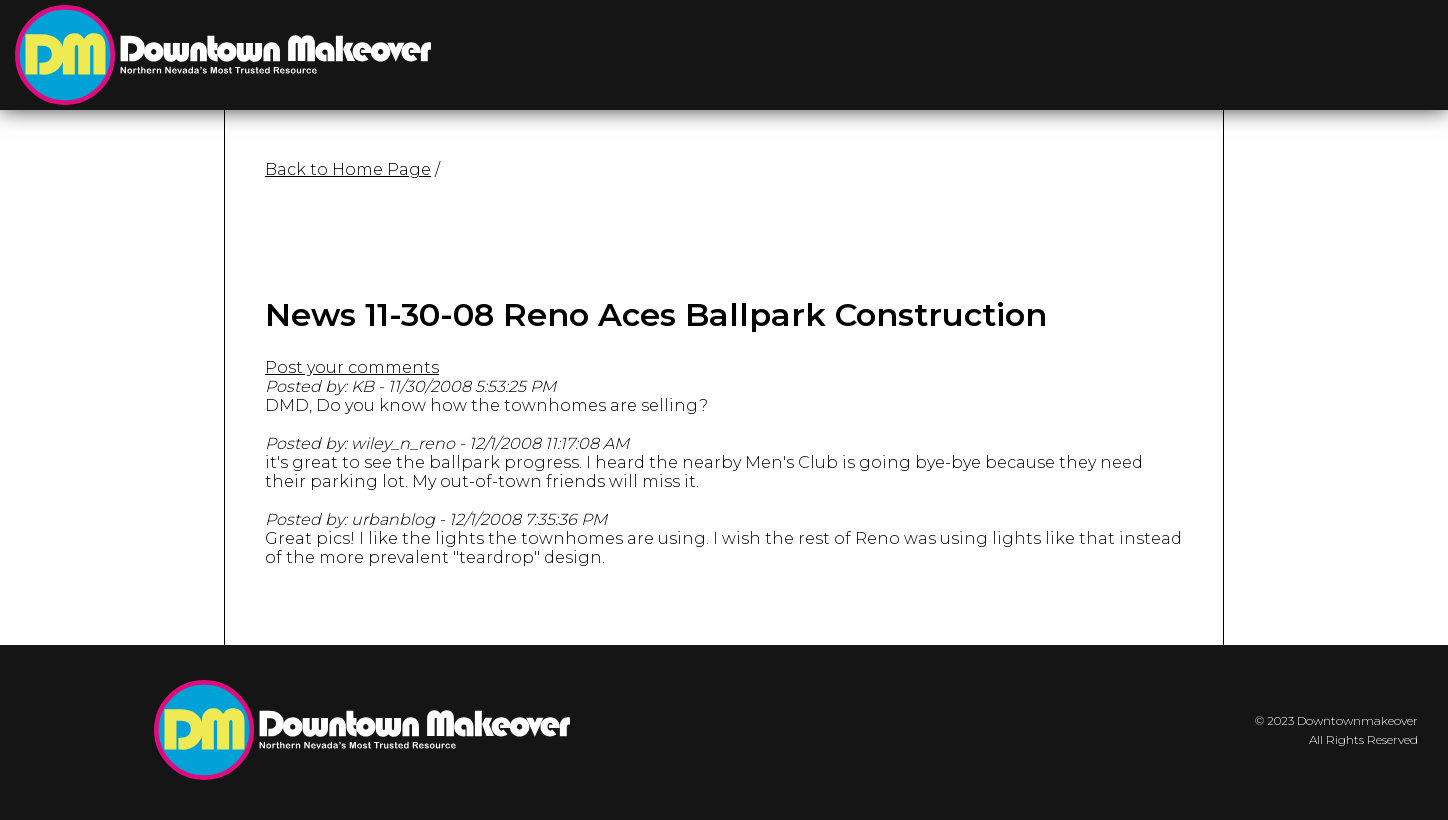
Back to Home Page (348, 169)
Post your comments (352, 367)
